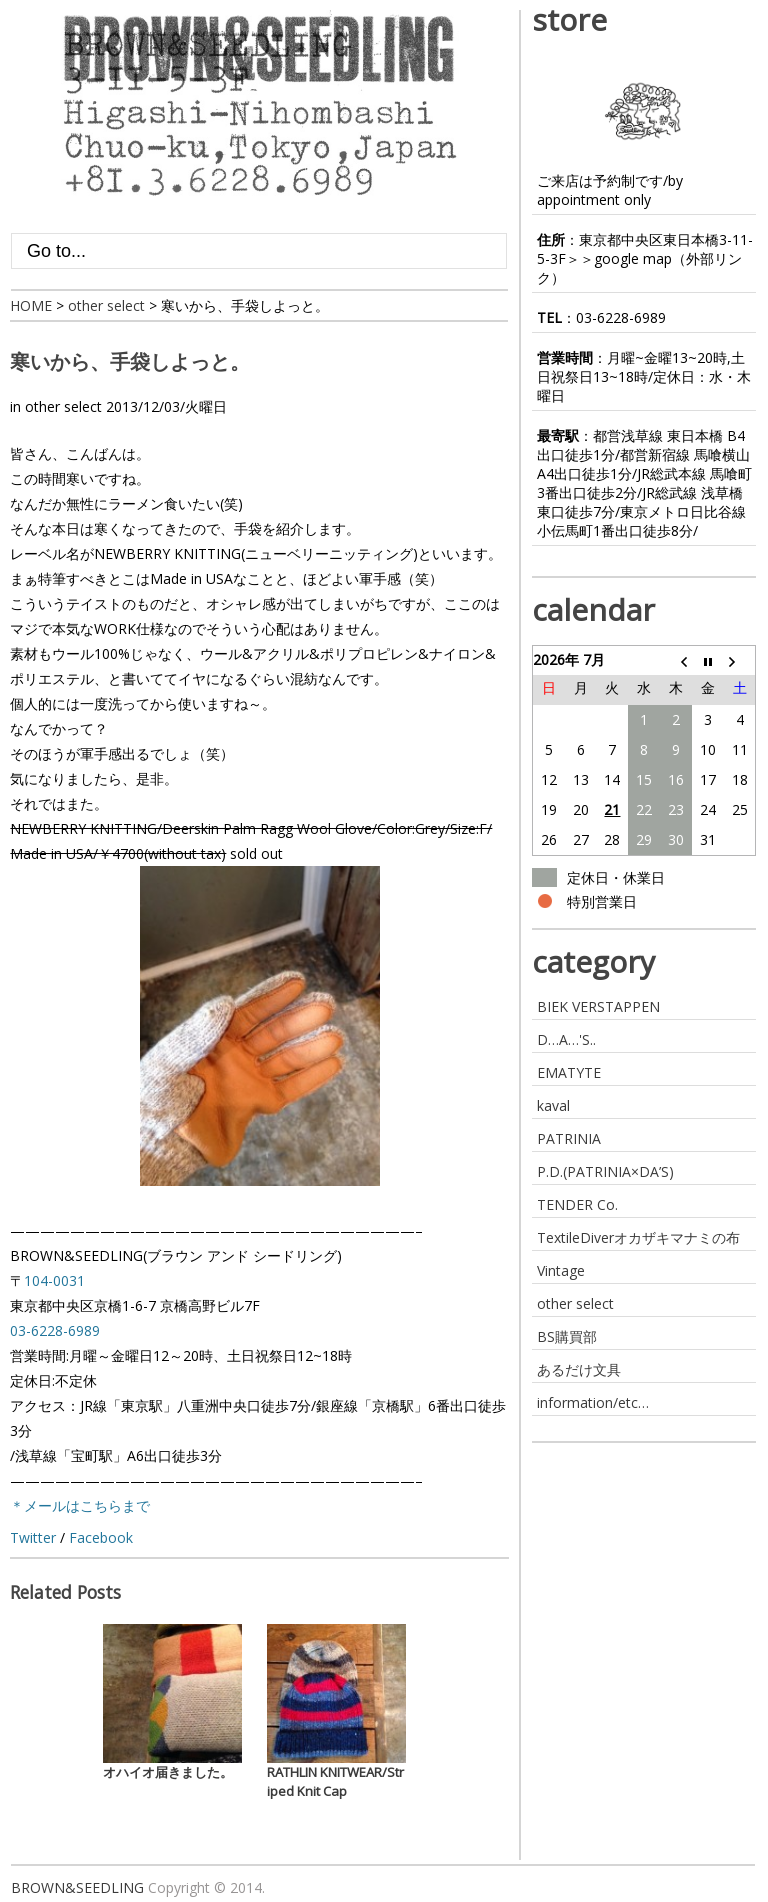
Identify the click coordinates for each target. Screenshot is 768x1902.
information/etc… (593, 1402)
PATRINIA (569, 1138)
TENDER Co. (577, 1204)
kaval (553, 1105)
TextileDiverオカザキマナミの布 (638, 1237)
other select (63, 406)
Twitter (33, 1537)
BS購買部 (567, 1336)
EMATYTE (569, 1072)
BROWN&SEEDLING (77, 1887)
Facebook (101, 1537)
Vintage (561, 1270)
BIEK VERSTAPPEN (598, 1006)
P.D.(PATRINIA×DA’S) (605, 1171)
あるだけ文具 (579, 1369)
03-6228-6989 (621, 317)
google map (633, 258)
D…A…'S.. (566, 1039)
